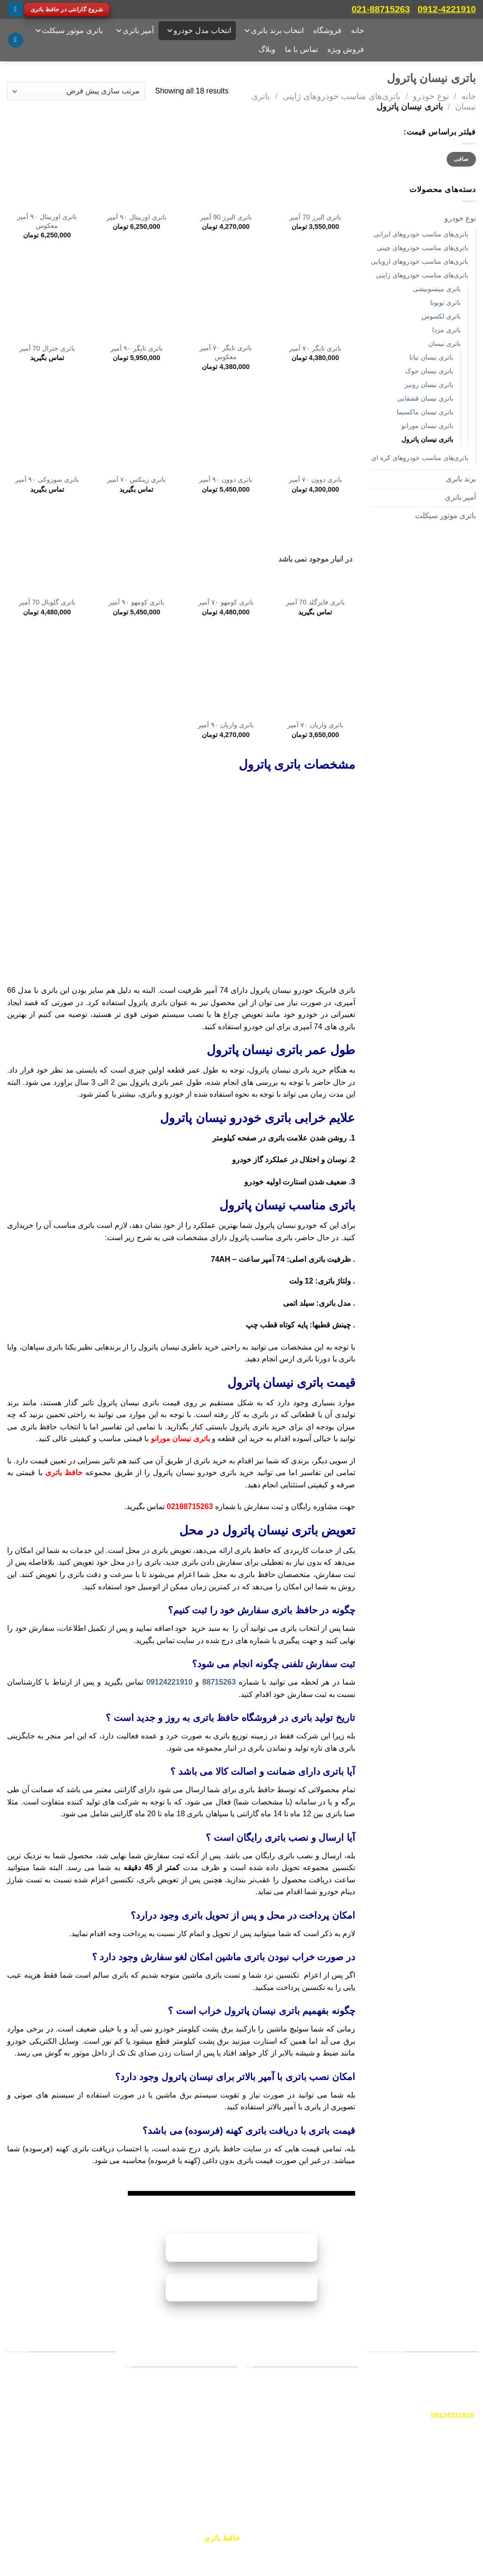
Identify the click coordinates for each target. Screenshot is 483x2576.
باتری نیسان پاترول (427, 439)
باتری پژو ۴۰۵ (207, 2472)
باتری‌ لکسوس (441, 316)
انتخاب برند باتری (273, 30)
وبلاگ (266, 49)
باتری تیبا (215, 2439)
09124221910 (169, 1682)
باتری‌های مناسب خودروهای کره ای (419, 457)
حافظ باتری (64, 1472)
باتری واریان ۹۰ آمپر (226, 725)
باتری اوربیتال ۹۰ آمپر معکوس (47, 221)
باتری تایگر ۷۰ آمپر (315, 348)
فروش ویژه (345, 49)
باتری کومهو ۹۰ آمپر (136, 602)
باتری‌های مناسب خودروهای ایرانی (421, 234)
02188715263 (190, 1506)
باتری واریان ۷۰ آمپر (315, 725)
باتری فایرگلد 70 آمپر (315, 602)
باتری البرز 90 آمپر (226, 217)
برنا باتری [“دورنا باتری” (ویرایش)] (335, 2455)
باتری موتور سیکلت (68, 30)
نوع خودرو (431, 96)
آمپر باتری (134, 30)
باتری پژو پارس (205, 2456)
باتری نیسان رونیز (429, 384)
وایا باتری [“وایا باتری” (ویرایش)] (335, 2411)
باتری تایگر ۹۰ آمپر (136, 348)
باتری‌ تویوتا (445, 302)
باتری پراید (212, 2389)
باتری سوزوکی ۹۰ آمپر (47, 479)
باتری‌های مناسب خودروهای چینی (422, 248)
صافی (461, 159)
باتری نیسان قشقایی (425, 398)
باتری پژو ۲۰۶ (207, 2406)
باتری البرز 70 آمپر (315, 217)
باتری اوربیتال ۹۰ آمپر (137, 217)
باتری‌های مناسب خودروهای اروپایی (419, 261)
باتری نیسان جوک (429, 371)
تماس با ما (301, 49)
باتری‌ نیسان (444, 343)
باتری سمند (211, 2422)
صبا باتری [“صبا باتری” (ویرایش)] (335, 2389)
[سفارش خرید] (76, 91)
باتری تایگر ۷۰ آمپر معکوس (226, 352)
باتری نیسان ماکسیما (425, 412)
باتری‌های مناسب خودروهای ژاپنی (341, 96)
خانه (357, 30)
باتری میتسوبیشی (437, 289)
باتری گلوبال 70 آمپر (47, 602)
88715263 (219, 1682)
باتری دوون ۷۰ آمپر (315, 479)
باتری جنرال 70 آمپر (47, 348)
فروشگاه (327, 30)
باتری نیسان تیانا (431, 357)
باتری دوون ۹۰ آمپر (225, 479)
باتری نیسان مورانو (427, 425)
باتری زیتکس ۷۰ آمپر (136, 479)
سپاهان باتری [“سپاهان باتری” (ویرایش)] (330, 2433)
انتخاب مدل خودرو (198, 30)
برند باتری (461, 479)
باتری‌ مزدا (446, 330)
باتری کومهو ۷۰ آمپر (226, 602)
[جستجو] (15, 40)
